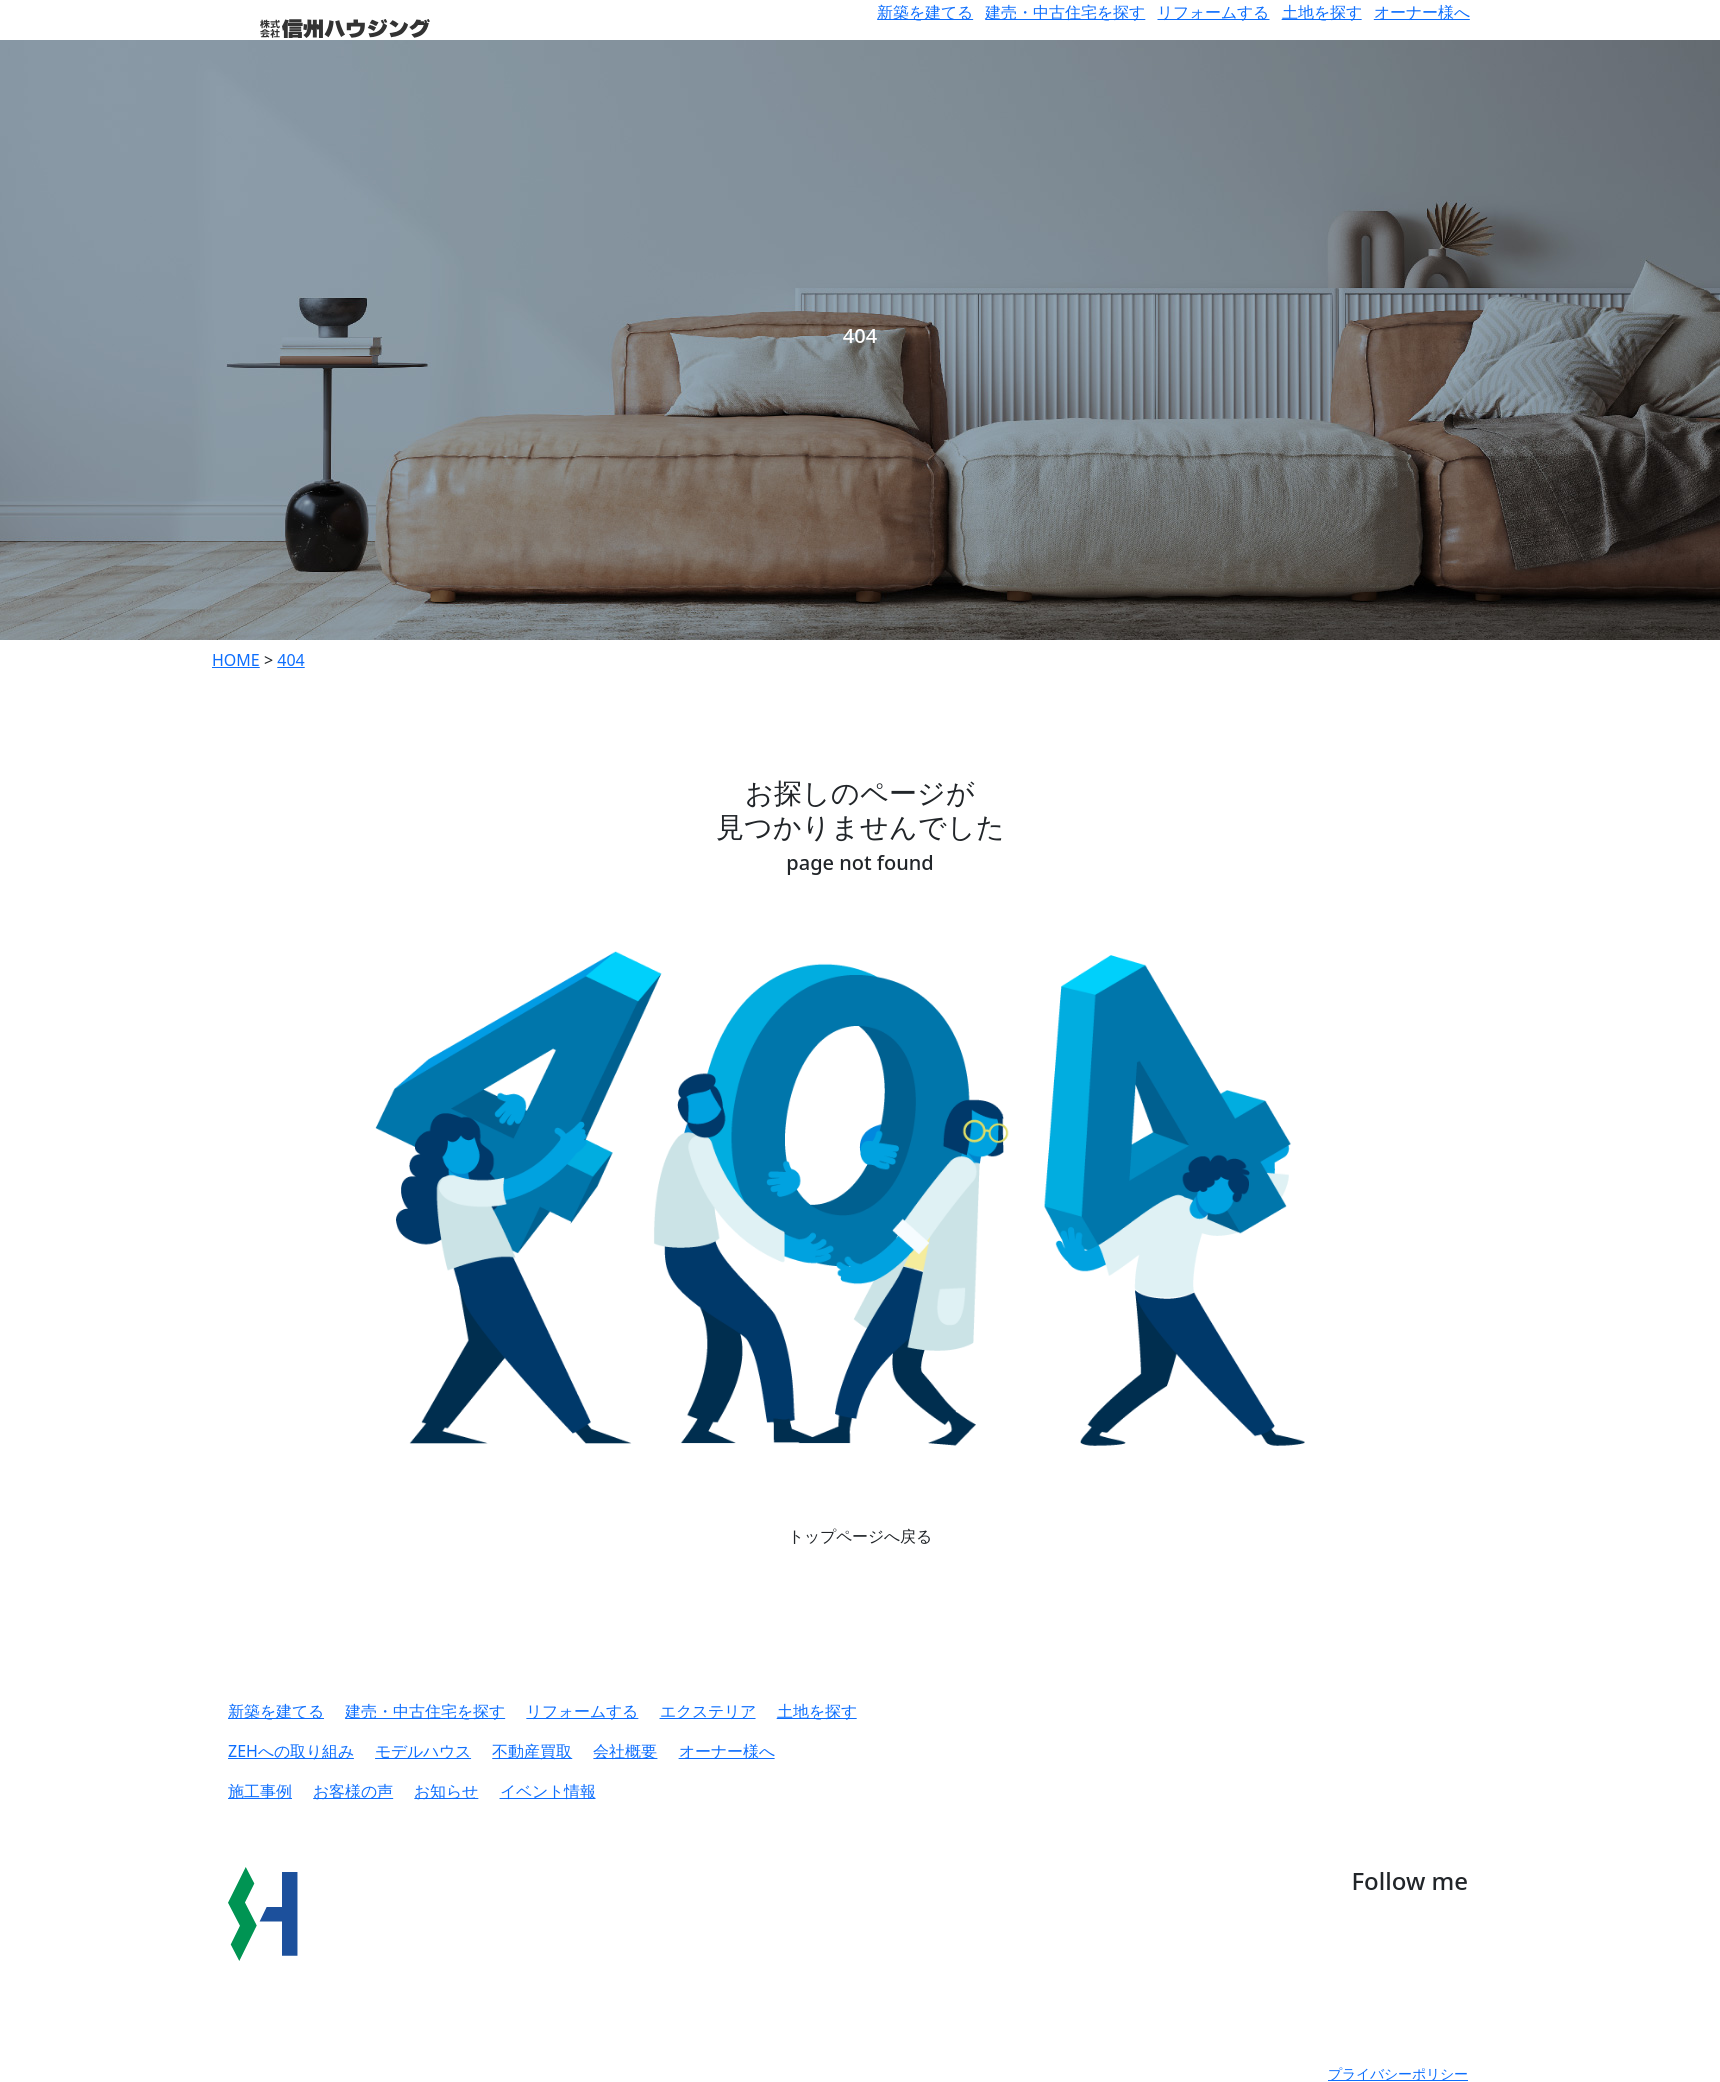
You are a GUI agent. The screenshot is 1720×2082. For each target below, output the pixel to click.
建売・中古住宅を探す (1065, 12)
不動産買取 (532, 1751)
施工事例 (260, 1791)
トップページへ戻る (860, 1536)
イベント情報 (548, 1791)
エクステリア (708, 1711)
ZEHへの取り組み (291, 1751)
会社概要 (625, 1751)
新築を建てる (925, 12)
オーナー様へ (1422, 12)
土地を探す (1322, 12)
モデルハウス (423, 1751)
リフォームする (1213, 12)
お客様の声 (353, 1791)
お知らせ (446, 1791)
